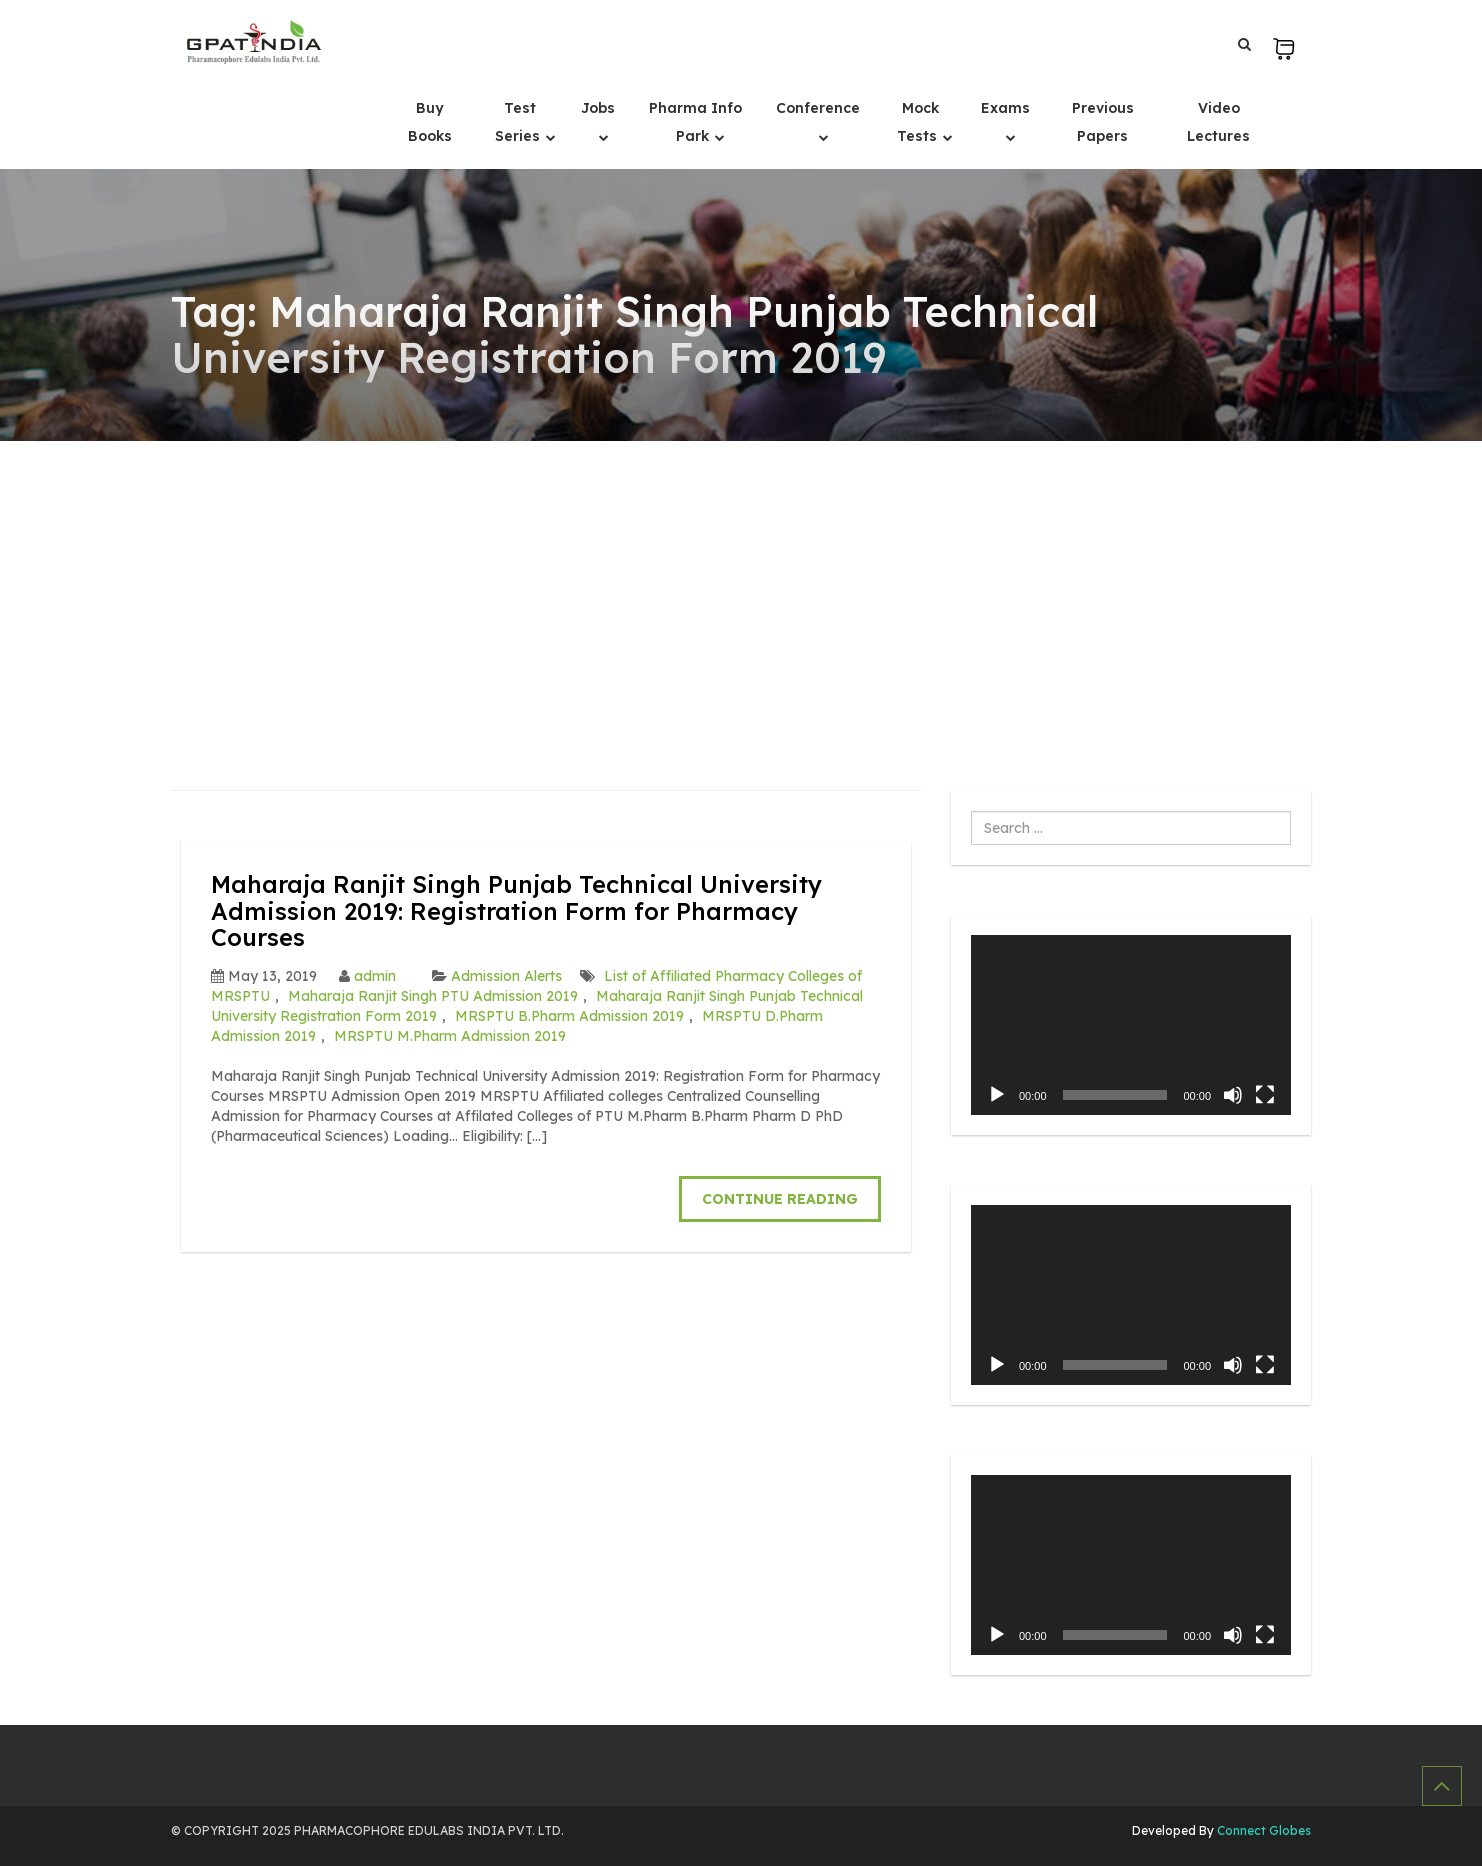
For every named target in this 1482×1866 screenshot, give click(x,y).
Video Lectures (1218, 122)
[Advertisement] (741, 591)
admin (375, 976)
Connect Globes (1262, 1830)
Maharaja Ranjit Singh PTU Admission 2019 (433, 996)
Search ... (971, 811)
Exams (1005, 108)
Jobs (598, 108)
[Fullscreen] (1265, 1095)
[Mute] (1233, 1095)
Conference (818, 108)
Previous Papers (1103, 122)
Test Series (519, 122)
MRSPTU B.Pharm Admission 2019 (569, 1016)
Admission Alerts (506, 976)
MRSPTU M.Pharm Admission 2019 (450, 1036)
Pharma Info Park (695, 122)
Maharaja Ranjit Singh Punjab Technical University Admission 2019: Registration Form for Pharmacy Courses (516, 910)
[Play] (997, 1095)
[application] (1131, 1025)
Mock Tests (919, 122)
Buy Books (430, 122)
